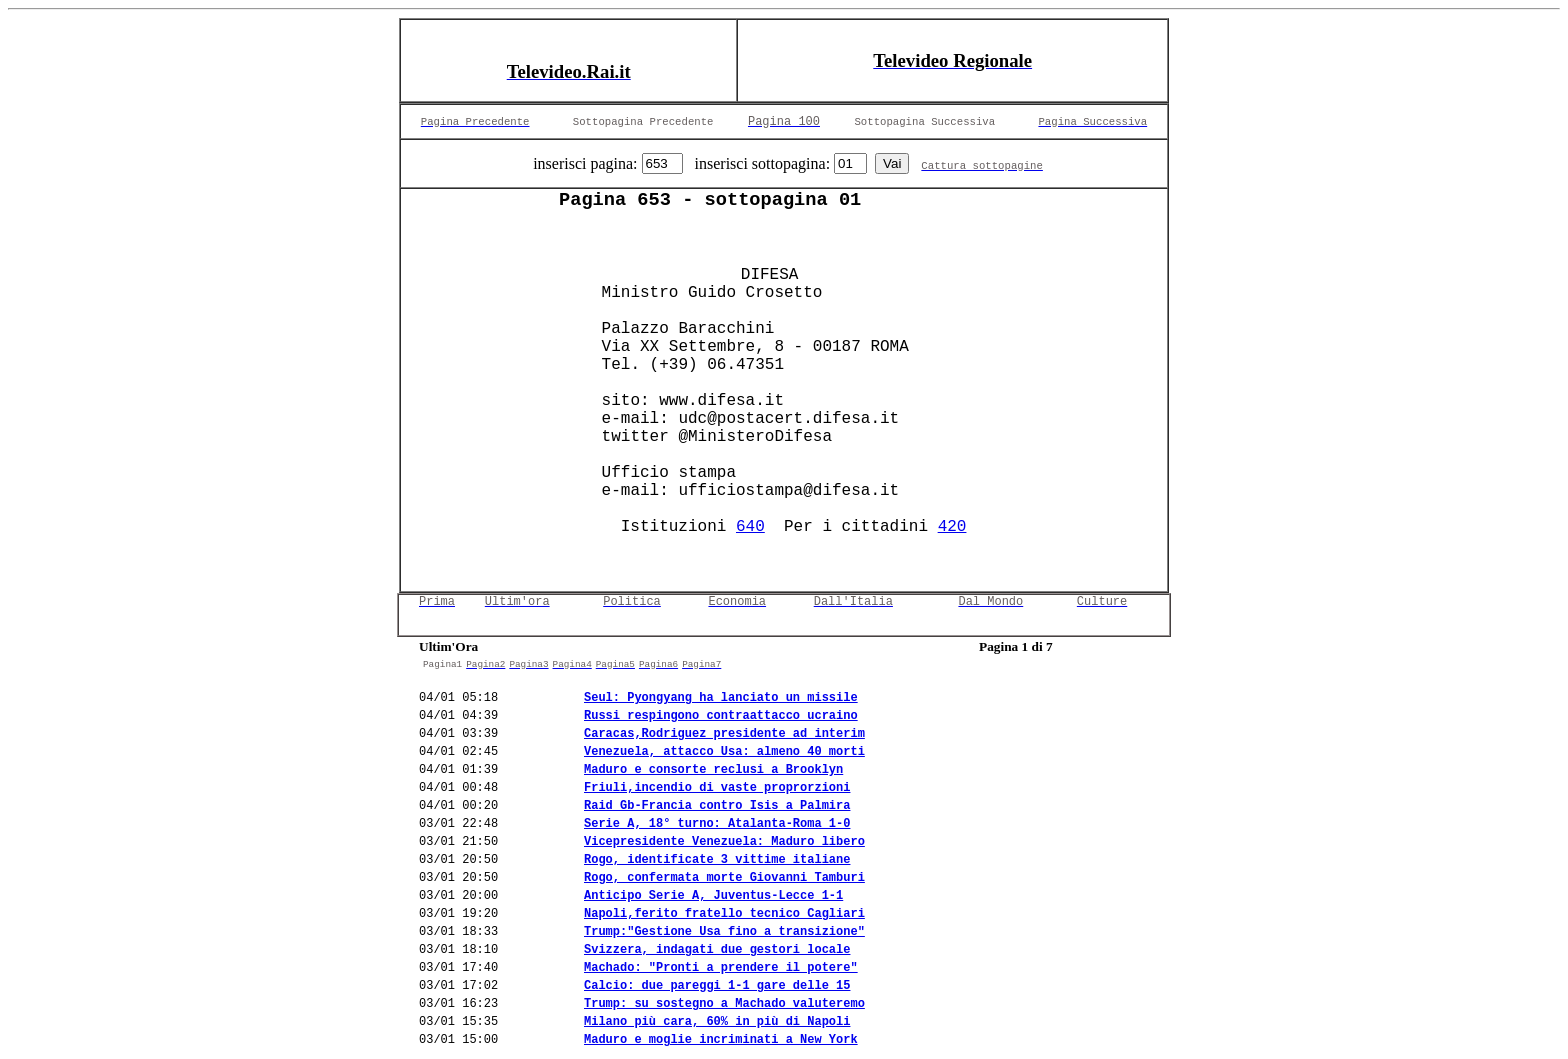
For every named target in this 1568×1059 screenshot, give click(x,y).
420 (952, 527)
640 (750, 527)
